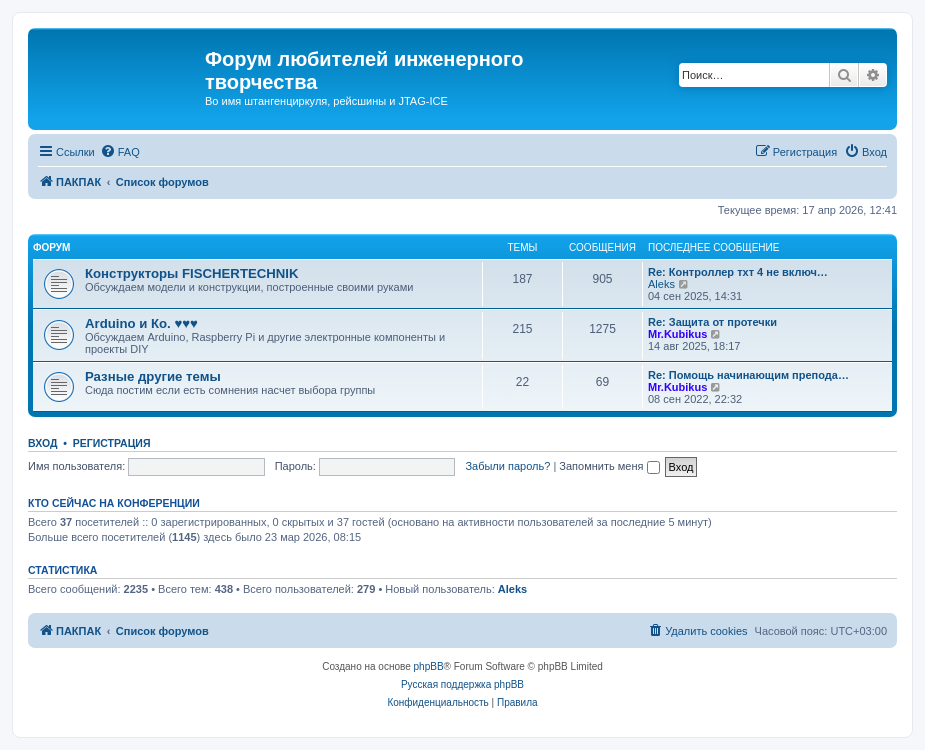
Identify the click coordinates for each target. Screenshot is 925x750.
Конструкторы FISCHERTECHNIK (192, 273)
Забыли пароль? (507, 466)
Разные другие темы (153, 376)
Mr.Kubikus (677, 334)
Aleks (661, 284)
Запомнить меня (609, 466)
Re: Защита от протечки (712, 322)
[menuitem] (120, 152)
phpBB (429, 666)
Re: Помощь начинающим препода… (748, 375)
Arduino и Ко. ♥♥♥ (141, 323)
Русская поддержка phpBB (462, 684)
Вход (42, 443)
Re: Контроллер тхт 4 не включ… (738, 272)
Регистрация (112, 443)
